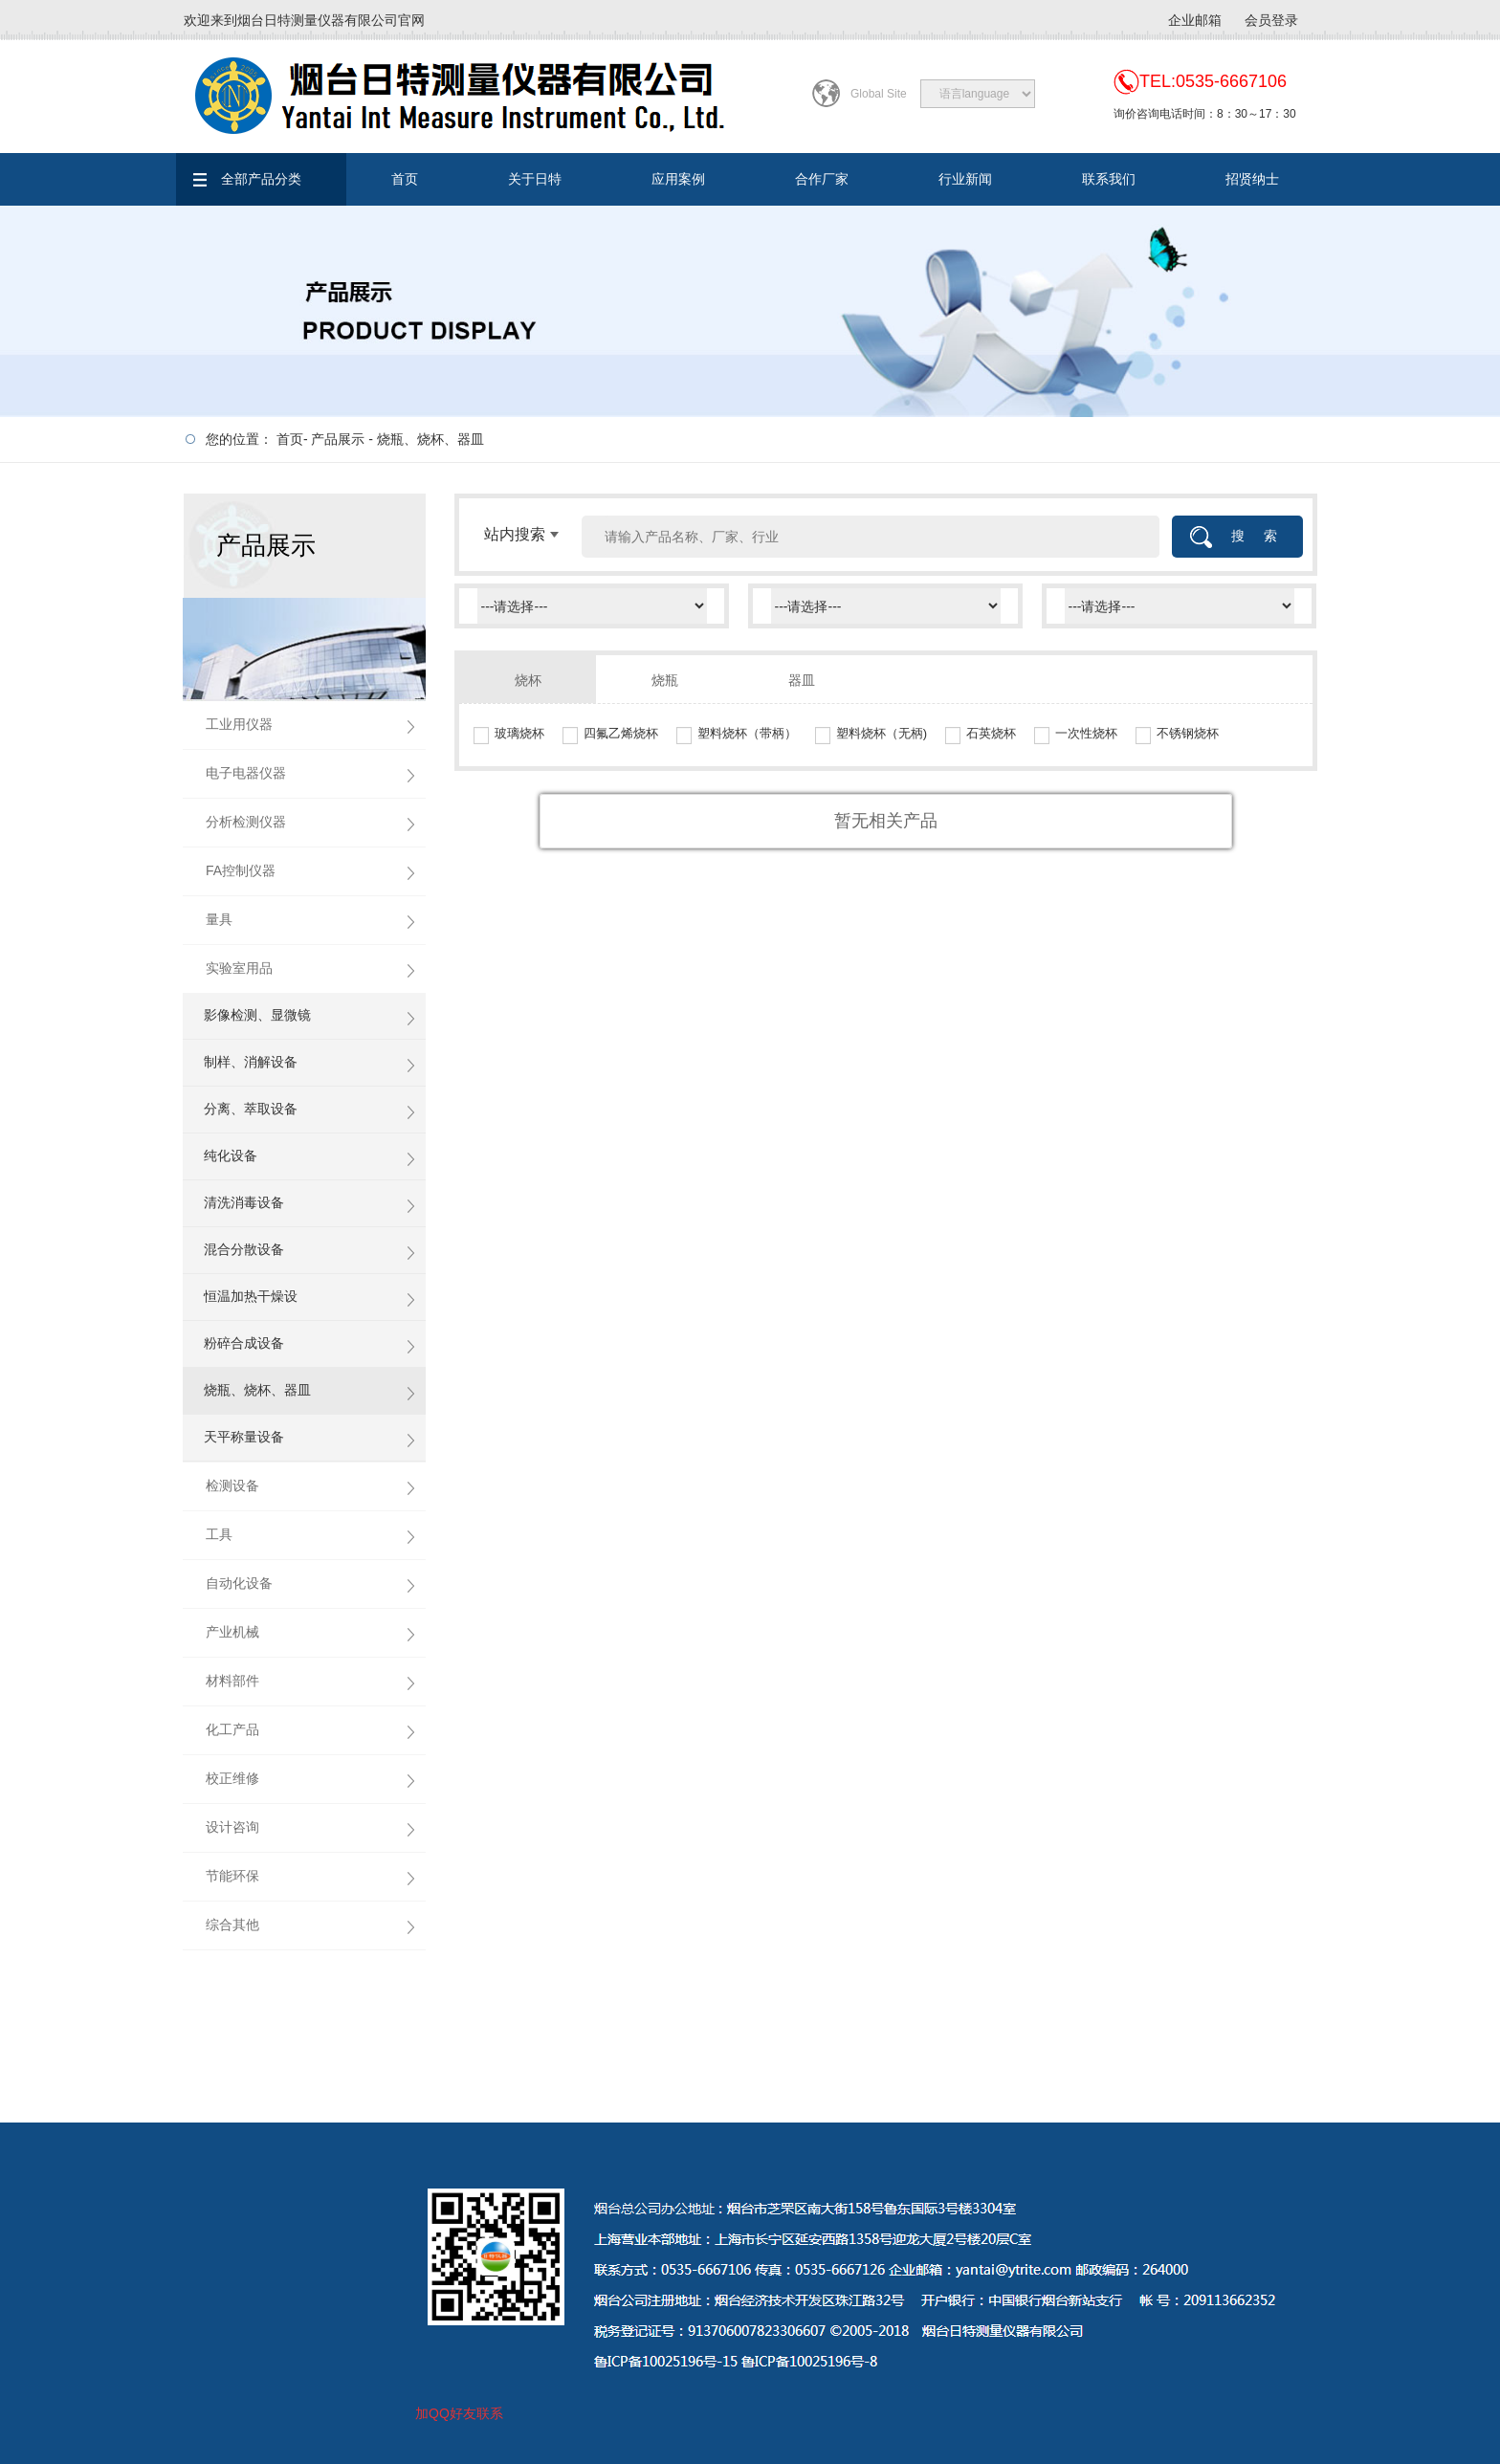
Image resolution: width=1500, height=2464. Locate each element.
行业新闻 (965, 179)
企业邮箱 (1195, 20)
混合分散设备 (244, 1249)
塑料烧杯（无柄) (881, 733)
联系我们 (1109, 179)
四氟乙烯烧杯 (621, 733)
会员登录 (1271, 20)
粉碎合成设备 (244, 1343)
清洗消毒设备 (244, 1202)
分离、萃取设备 (251, 1108)
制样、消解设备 (251, 1061)
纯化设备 (230, 1155)
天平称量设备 (244, 1436)
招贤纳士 (1252, 179)
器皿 (801, 680)
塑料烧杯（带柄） (747, 733)
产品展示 (337, 439)
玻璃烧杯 (519, 733)
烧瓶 (664, 680)
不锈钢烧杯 (1188, 733)
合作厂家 (822, 179)
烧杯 (528, 680)
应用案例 (678, 179)
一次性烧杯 (1086, 733)
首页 (404, 179)
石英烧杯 (991, 733)
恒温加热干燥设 (251, 1296)
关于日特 (535, 179)
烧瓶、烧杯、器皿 (430, 439)
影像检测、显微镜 (257, 1015)
